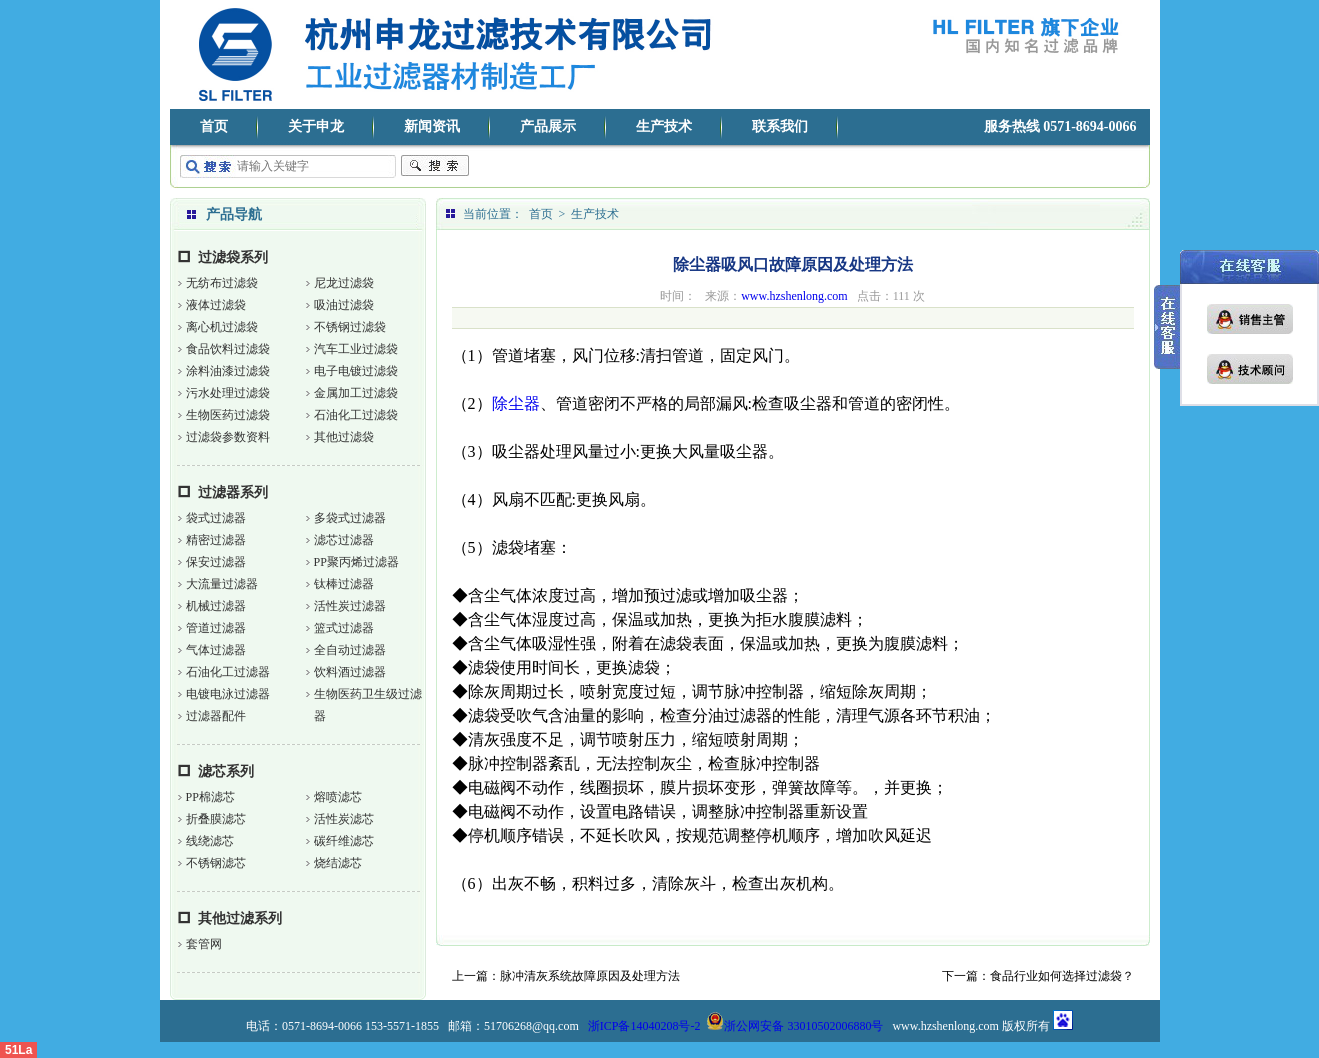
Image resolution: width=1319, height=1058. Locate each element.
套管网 (204, 944)
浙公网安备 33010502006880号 (794, 1026)
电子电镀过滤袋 (356, 371)
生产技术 (664, 126)
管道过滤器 (216, 628)
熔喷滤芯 (338, 797)
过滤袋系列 (233, 257)
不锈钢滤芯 (216, 863)
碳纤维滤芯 (344, 841)
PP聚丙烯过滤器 (356, 562)
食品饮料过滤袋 (228, 349)
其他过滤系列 (240, 918)
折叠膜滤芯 (216, 819)
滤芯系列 (226, 771)
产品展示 (548, 126)
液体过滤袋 (216, 305)
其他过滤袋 (344, 437)
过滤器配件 (216, 716)
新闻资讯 (432, 126)
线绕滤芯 (210, 841)
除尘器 (516, 403)
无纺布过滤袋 (222, 283)
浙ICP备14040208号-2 (644, 1026)
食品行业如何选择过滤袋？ (1062, 976)
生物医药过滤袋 (228, 415)
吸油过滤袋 (344, 305)
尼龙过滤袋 (344, 283)
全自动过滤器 (350, 650)
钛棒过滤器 (344, 584)
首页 (214, 126)
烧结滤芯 (338, 863)
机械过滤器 (216, 606)
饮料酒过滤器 (350, 672)
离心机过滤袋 (222, 327)
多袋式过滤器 (350, 518)
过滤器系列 (233, 492)
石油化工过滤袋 (356, 415)
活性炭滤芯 (344, 819)
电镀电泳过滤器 (228, 694)
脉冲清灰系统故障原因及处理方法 (590, 976)
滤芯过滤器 (344, 540)
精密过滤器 (216, 540)
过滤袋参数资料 (228, 437)
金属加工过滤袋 (356, 393)
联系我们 (780, 126)
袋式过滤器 (216, 518)
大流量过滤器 (222, 584)
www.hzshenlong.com (794, 296)
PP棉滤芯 (210, 797)
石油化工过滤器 (228, 672)
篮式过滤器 (344, 628)
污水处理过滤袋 (228, 393)
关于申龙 (316, 126)
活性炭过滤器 (350, 606)
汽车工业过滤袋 (356, 349)
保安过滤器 (216, 562)
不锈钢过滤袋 (350, 327)
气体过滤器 (216, 650)
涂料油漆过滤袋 (228, 371)
